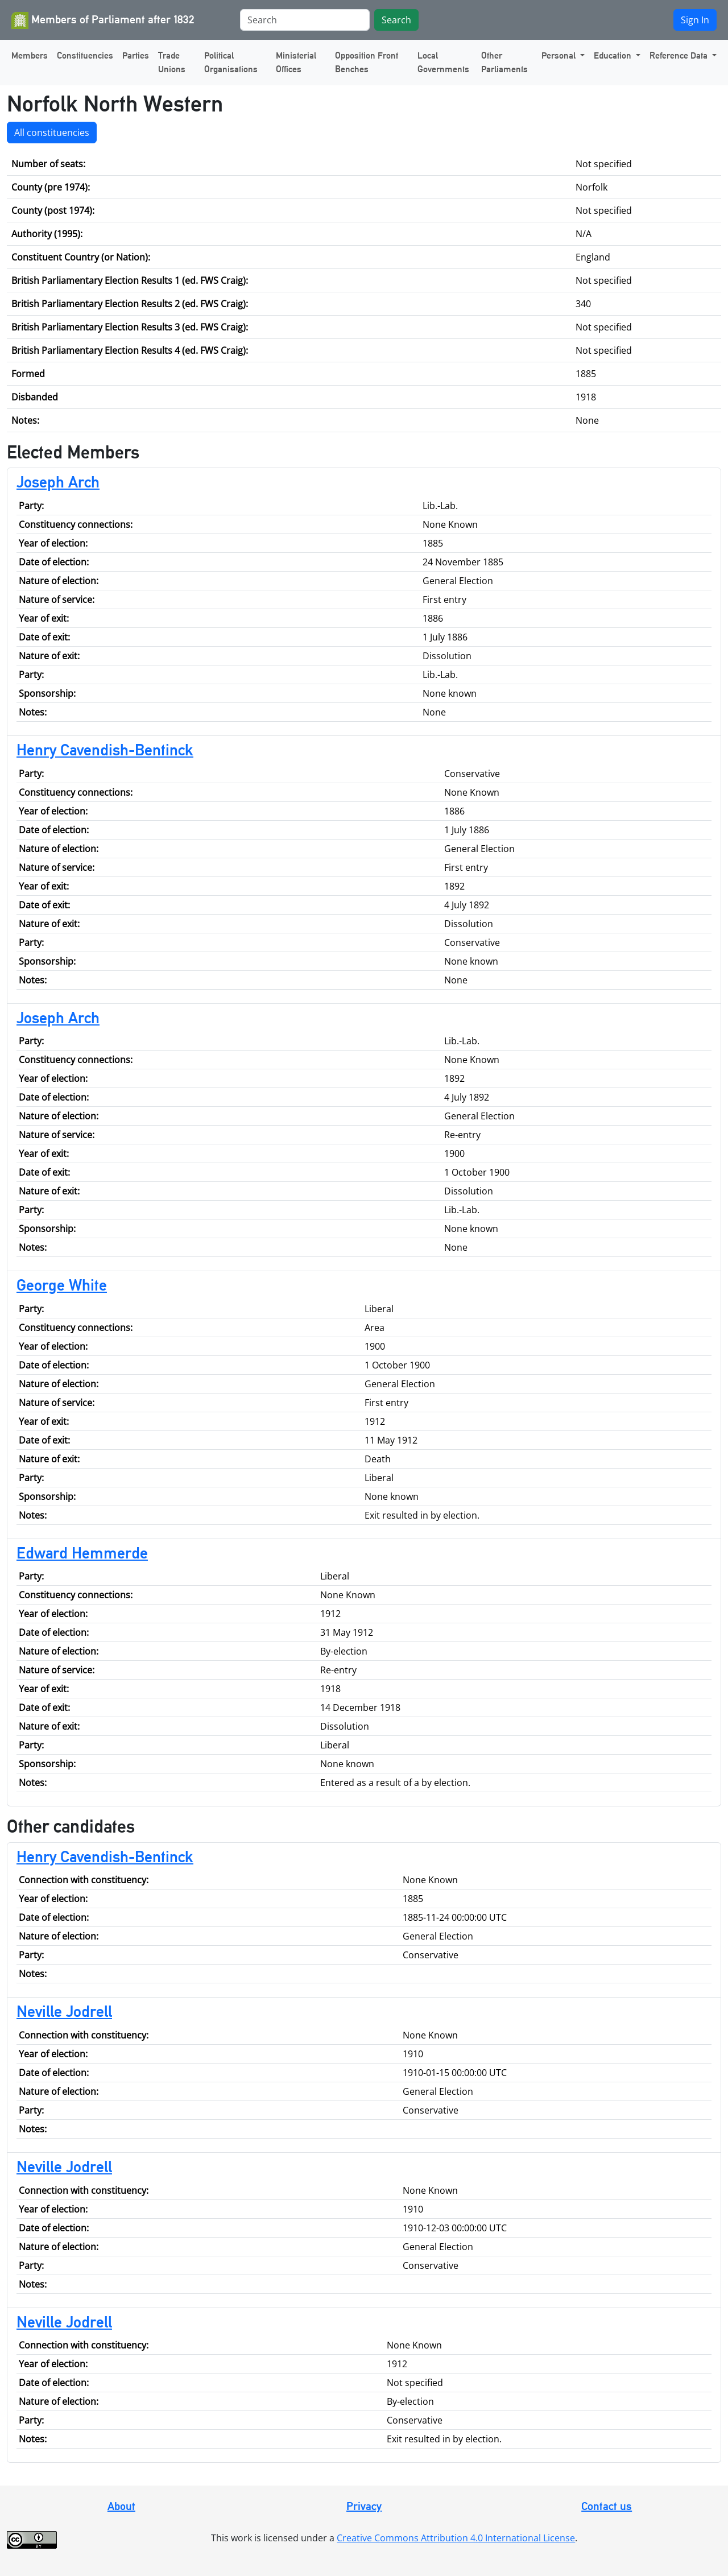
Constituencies (85, 55)
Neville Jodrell (64, 2011)
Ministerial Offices (296, 62)
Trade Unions (171, 62)
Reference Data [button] (680, 55)
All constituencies (51, 132)
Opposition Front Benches (366, 62)
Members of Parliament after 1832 (103, 20)
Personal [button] (559, 55)
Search (396, 20)
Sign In (695, 20)
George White (61, 1285)
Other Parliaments (504, 62)
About (121, 2506)
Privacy (364, 2506)
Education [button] (614, 55)
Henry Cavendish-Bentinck (104, 750)
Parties (135, 55)
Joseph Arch (58, 482)
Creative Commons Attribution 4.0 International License (456, 2538)
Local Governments (443, 62)
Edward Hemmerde (82, 1553)
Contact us (606, 2506)
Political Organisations (231, 62)
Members (29, 55)
